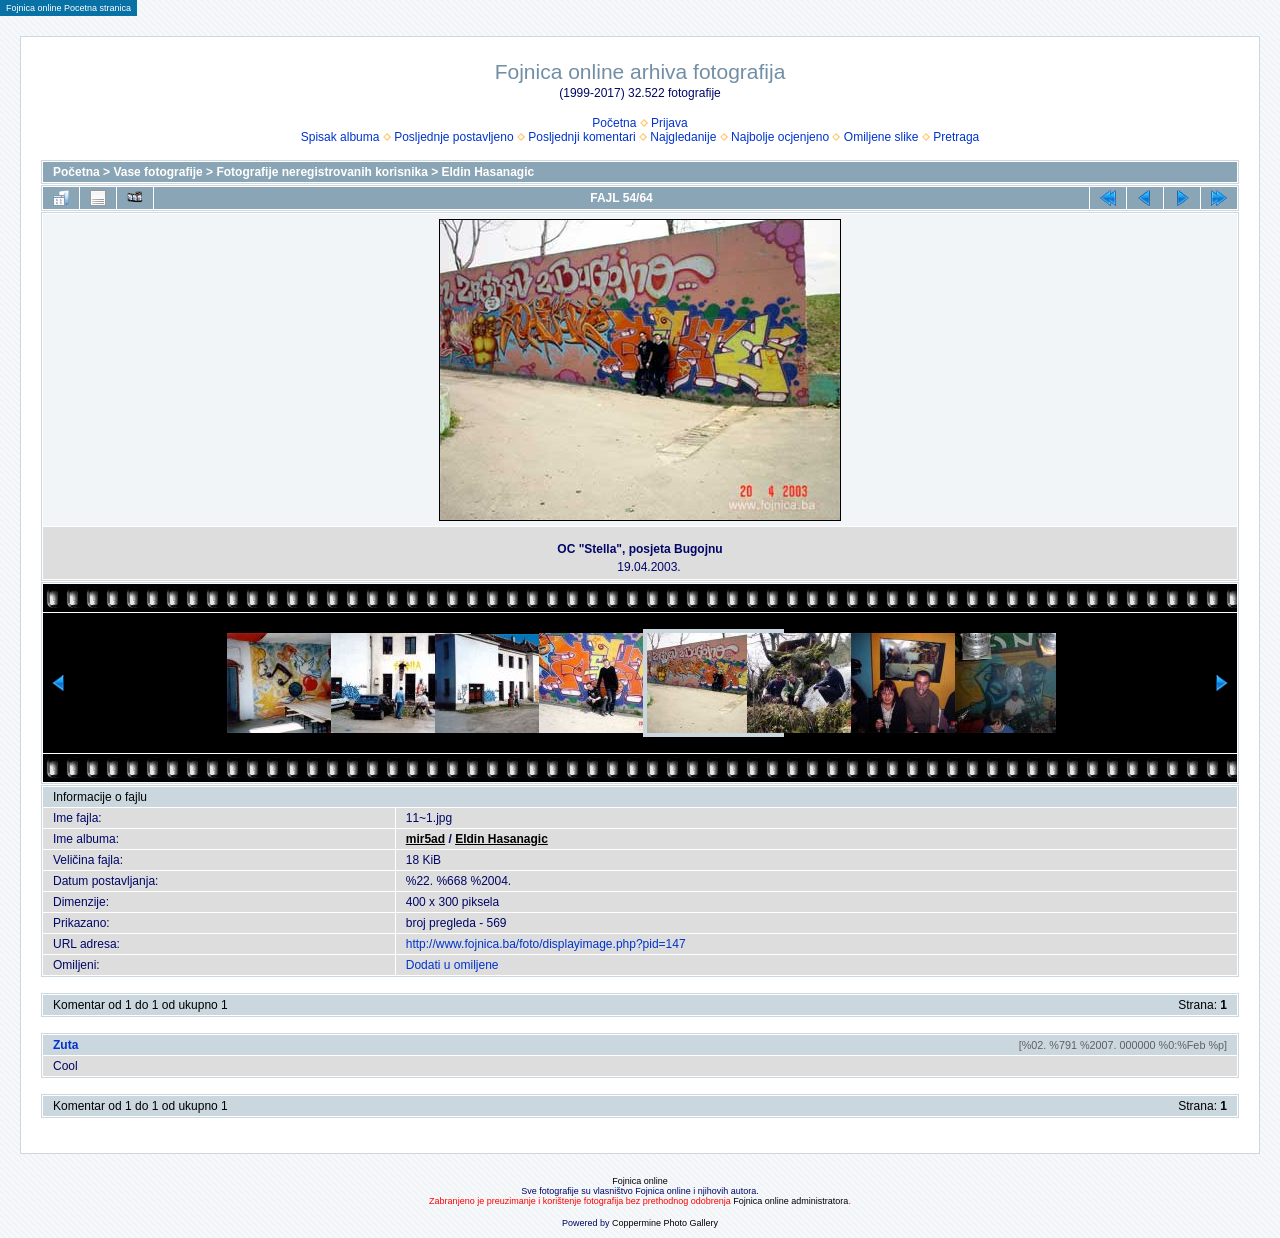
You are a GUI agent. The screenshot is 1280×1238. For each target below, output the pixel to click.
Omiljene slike (881, 137)
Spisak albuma (340, 137)
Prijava (669, 123)
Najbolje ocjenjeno (780, 137)
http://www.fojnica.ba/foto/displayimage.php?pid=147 (546, 944)
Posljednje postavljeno (453, 137)
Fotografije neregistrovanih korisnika (321, 172)
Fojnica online (640, 1181)
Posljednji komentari (581, 137)
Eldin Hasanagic (488, 172)
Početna (614, 123)
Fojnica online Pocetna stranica (68, 8)
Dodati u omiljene (452, 965)
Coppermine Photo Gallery (665, 1223)
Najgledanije (683, 137)
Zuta (65, 1045)
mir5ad (425, 839)
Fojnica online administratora (790, 1201)
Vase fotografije (157, 172)
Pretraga (956, 137)
